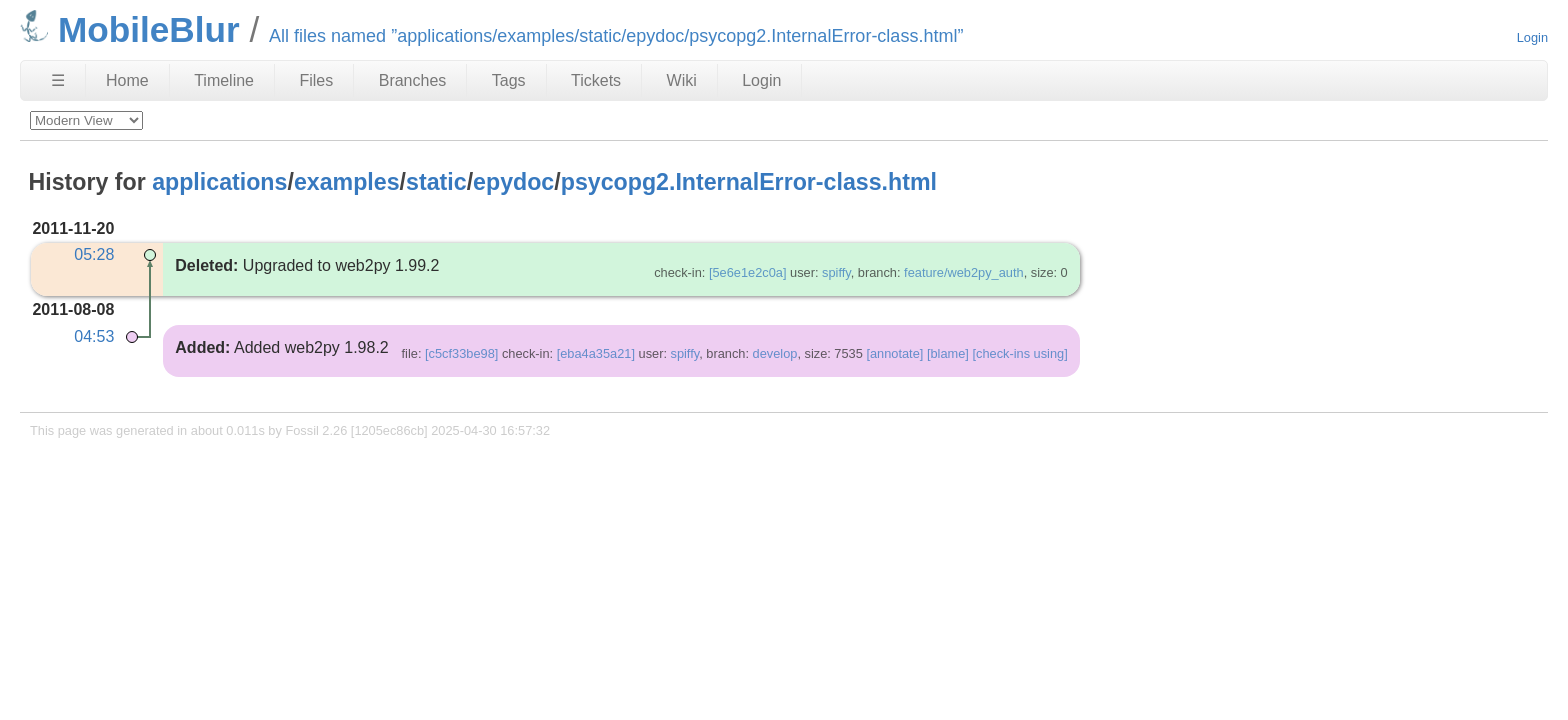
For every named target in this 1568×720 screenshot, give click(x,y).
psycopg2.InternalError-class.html (749, 182)
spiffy (836, 272)
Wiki (682, 80)
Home (127, 80)
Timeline (224, 80)
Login (1532, 37)
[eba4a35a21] (596, 353)
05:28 (94, 254)
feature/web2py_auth (964, 272)
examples (347, 182)
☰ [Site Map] (58, 80)
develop (775, 353)
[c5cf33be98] (461, 353)
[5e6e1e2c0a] (748, 272)
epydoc (513, 182)
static (436, 182)
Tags (509, 80)
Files (316, 80)
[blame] (948, 353)
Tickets (596, 80)
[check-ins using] (1019, 353)
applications (219, 182)
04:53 (94, 336)
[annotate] (894, 353)
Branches (413, 80)
